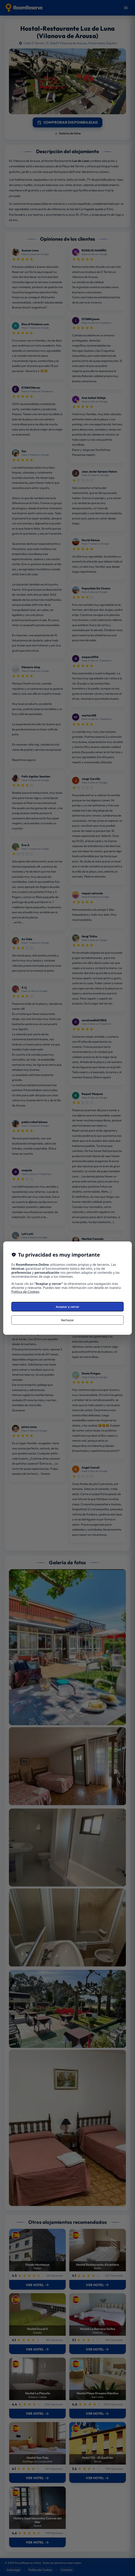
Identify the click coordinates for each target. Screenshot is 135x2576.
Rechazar (67, 1320)
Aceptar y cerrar (67, 1307)
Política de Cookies (25, 1291)
